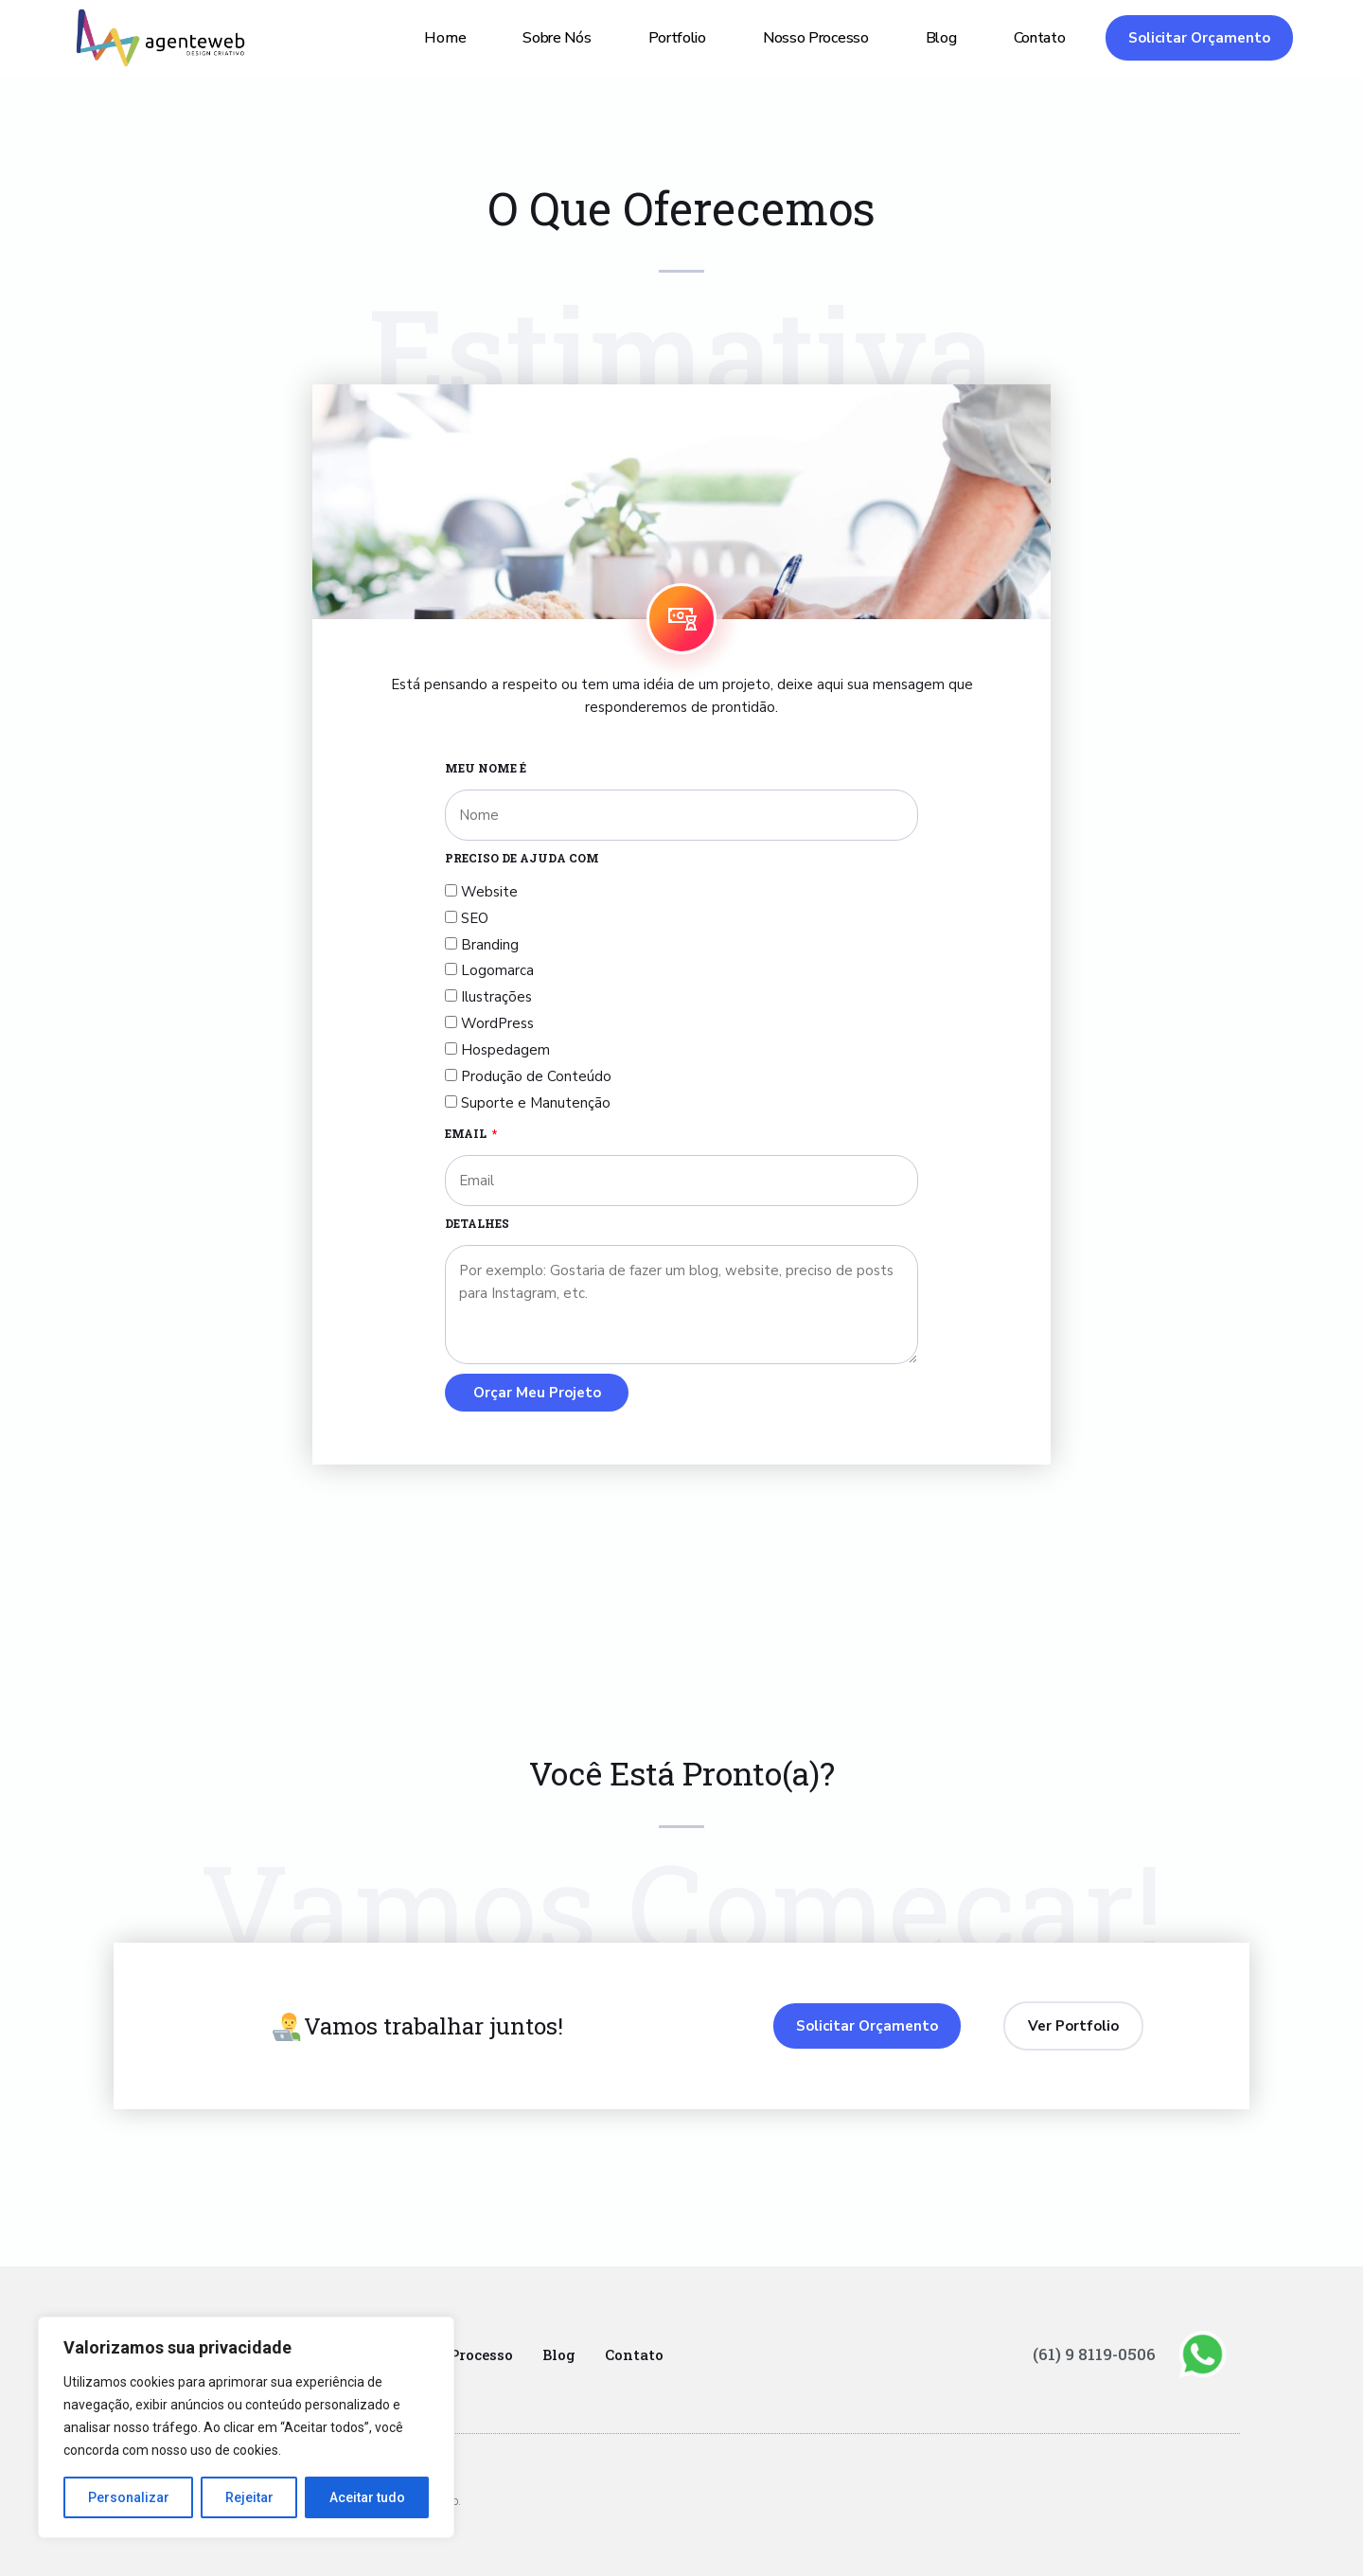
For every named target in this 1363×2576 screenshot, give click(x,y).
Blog (941, 37)
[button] (1199, 38)
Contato (1040, 37)
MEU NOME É (485, 767)
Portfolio (677, 37)
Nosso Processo (816, 37)
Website (489, 891)
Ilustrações (496, 996)
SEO (474, 918)
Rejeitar (249, 2497)
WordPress (497, 1023)
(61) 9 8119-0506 (1100, 2354)
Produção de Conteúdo (536, 1076)
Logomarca (497, 970)
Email (467, 1133)
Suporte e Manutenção (536, 1102)
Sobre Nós (556, 37)
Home (445, 37)
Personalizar (128, 2497)
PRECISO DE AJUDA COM (522, 857)
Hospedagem (505, 1049)
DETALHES (477, 1223)
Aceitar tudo (367, 2497)
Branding (490, 944)
